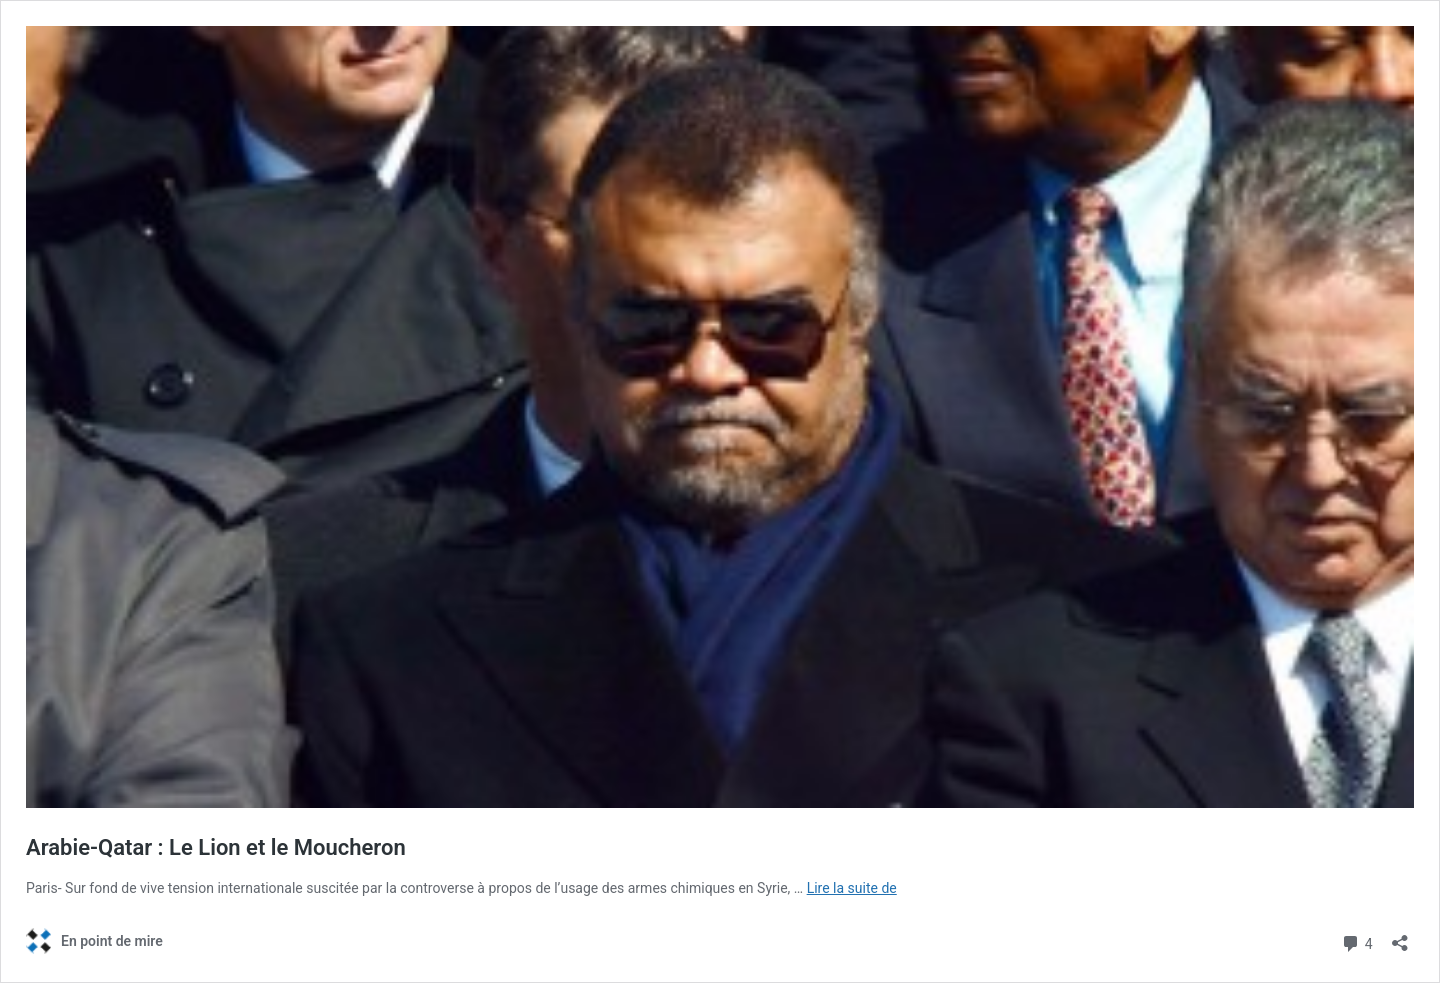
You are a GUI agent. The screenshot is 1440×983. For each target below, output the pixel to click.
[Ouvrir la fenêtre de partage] (1400, 936)
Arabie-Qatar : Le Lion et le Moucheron (216, 847)
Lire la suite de (852, 888)
